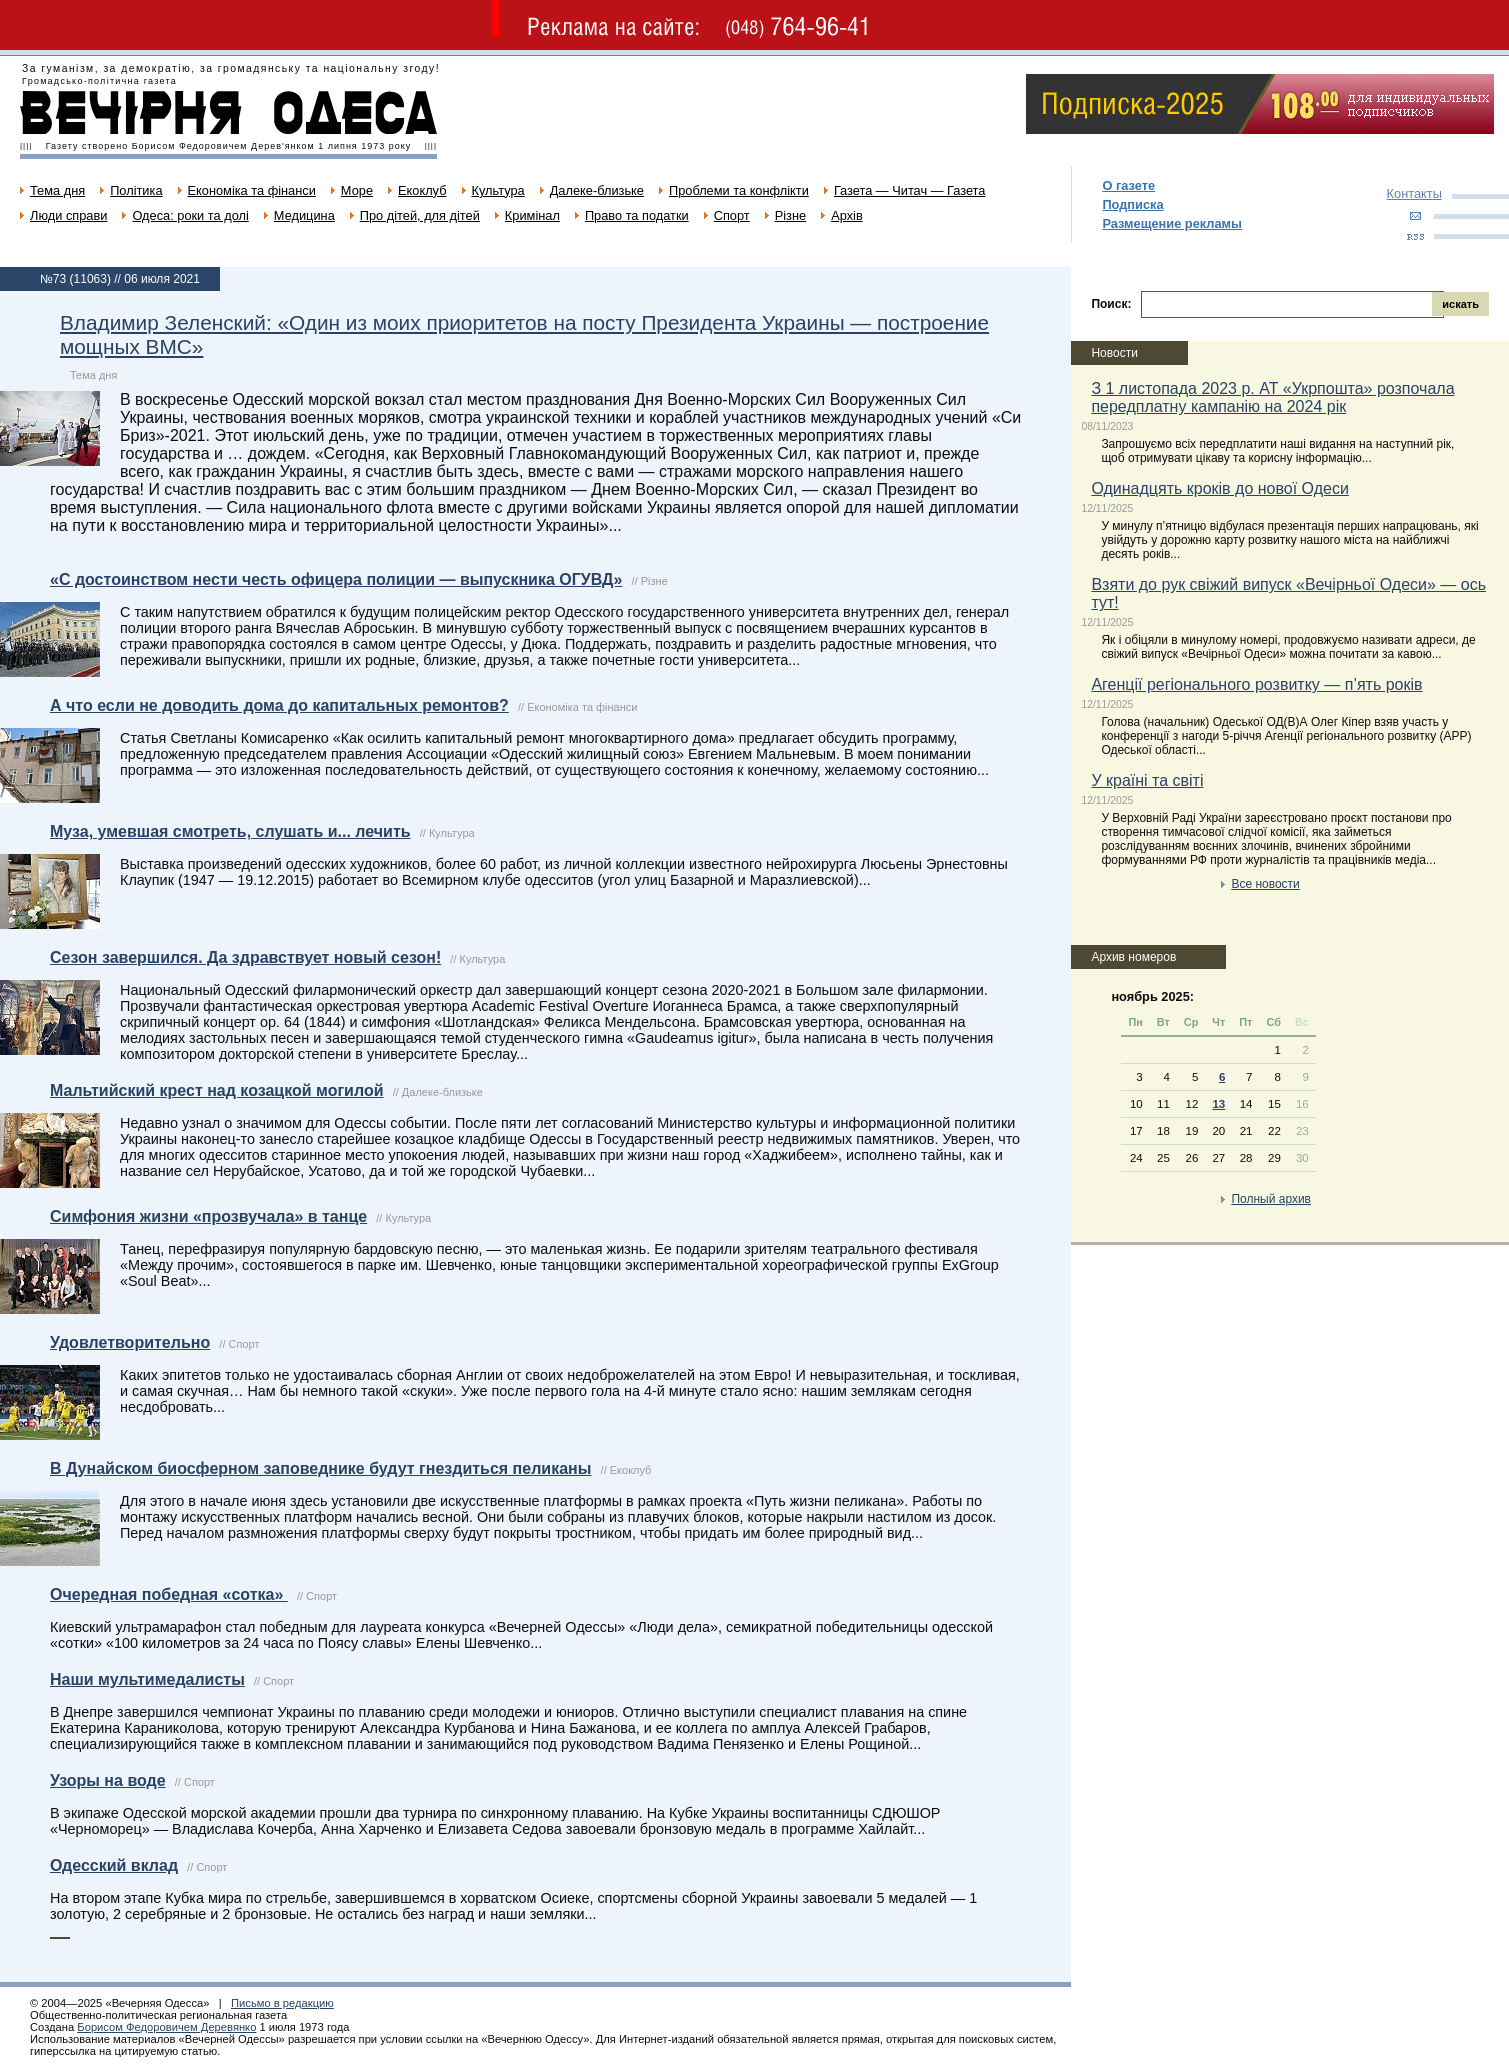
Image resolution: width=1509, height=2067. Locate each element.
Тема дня (57, 190)
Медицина (304, 215)
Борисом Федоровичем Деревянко (166, 2027)
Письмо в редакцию (282, 2003)
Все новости (1265, 884)
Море (357, 190)
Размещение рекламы (1172, 223)
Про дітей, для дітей (420, 215)
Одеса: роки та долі (190, 215)
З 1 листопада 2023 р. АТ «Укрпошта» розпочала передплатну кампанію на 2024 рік (1272, 397)
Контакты (1414, 193)
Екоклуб (422, 190)
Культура (498, 190)
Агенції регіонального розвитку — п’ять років (1256, 684)
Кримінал (532, 215)
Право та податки (637, 215)
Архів (847, 215)
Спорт (732, 215)
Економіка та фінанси (252, 190)
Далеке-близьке (597, 190)
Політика (136, 190)
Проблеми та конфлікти (739, 190)
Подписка (1132, 204)
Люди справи (68, 215)
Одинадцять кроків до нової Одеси (1219, 488)
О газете (1128, 185)
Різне (790, 215)
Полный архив (1271, 1199)
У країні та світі (1147, 780)
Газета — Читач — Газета (910, 190)
